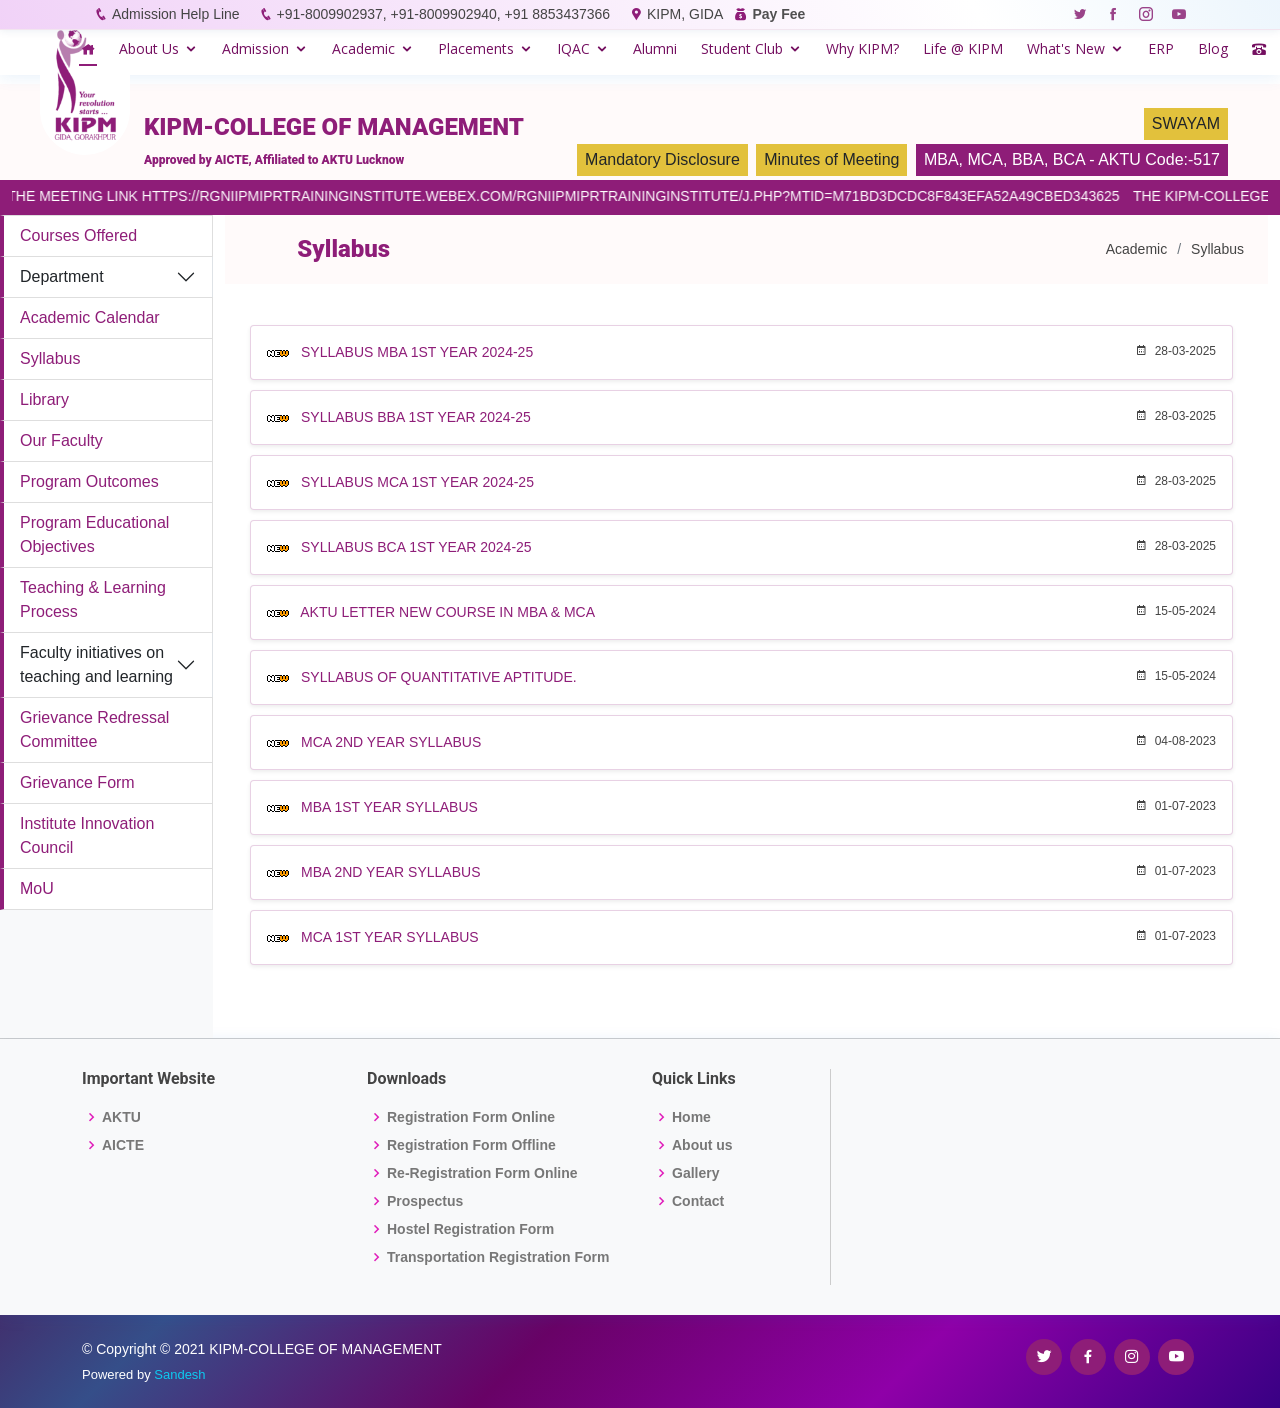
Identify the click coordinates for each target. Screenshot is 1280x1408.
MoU (37, 888)
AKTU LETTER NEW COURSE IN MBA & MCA (447, 612)
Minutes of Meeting (831, 159)
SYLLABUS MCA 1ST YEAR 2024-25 (417, 482)
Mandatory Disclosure (662, 159)
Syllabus (50, 358)
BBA (1028, 159)
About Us (149, 48)
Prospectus (425, 1201)
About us (702, 1145)
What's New (1066, 48)
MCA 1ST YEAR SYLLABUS (390, 937)
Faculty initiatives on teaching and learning (96, 664)
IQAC (573, 48)
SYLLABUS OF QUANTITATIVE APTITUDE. (439, 677)
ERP (1161, 48)
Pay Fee (778, 14)
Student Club (742, 48)
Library (44, 399)
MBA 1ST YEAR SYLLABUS (389, 807)
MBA (941, 159)
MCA (985, 159)
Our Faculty (61, 440)
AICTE (123, 1145)
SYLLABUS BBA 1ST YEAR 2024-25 (416, 417)
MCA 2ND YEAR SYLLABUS (391, 742)
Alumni (655, 48)
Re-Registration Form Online (482, 1173)
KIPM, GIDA (684, 14)
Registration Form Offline (471, 1145)
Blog (1213, 48)
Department (62, 276)
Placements (476, 48)
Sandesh (179, 1374)
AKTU (121, 1117)
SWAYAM (1186, 123)
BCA (1069, 159)
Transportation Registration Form (498, 1257)
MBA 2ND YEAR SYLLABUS (390, 872)
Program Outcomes (89, 481)
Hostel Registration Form (470, 1229)
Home (691, 1117)
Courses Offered (78, 235)
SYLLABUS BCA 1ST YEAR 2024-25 (416, 547)
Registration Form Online (471, 1117)
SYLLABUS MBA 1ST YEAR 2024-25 (417, 352)
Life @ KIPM (963, 48)
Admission (255, 48)
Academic (363, 48)
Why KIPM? (862, 48)
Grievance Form (77, 782)
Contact (698, 1201)
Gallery (695, 1173)
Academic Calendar (90, 317)
